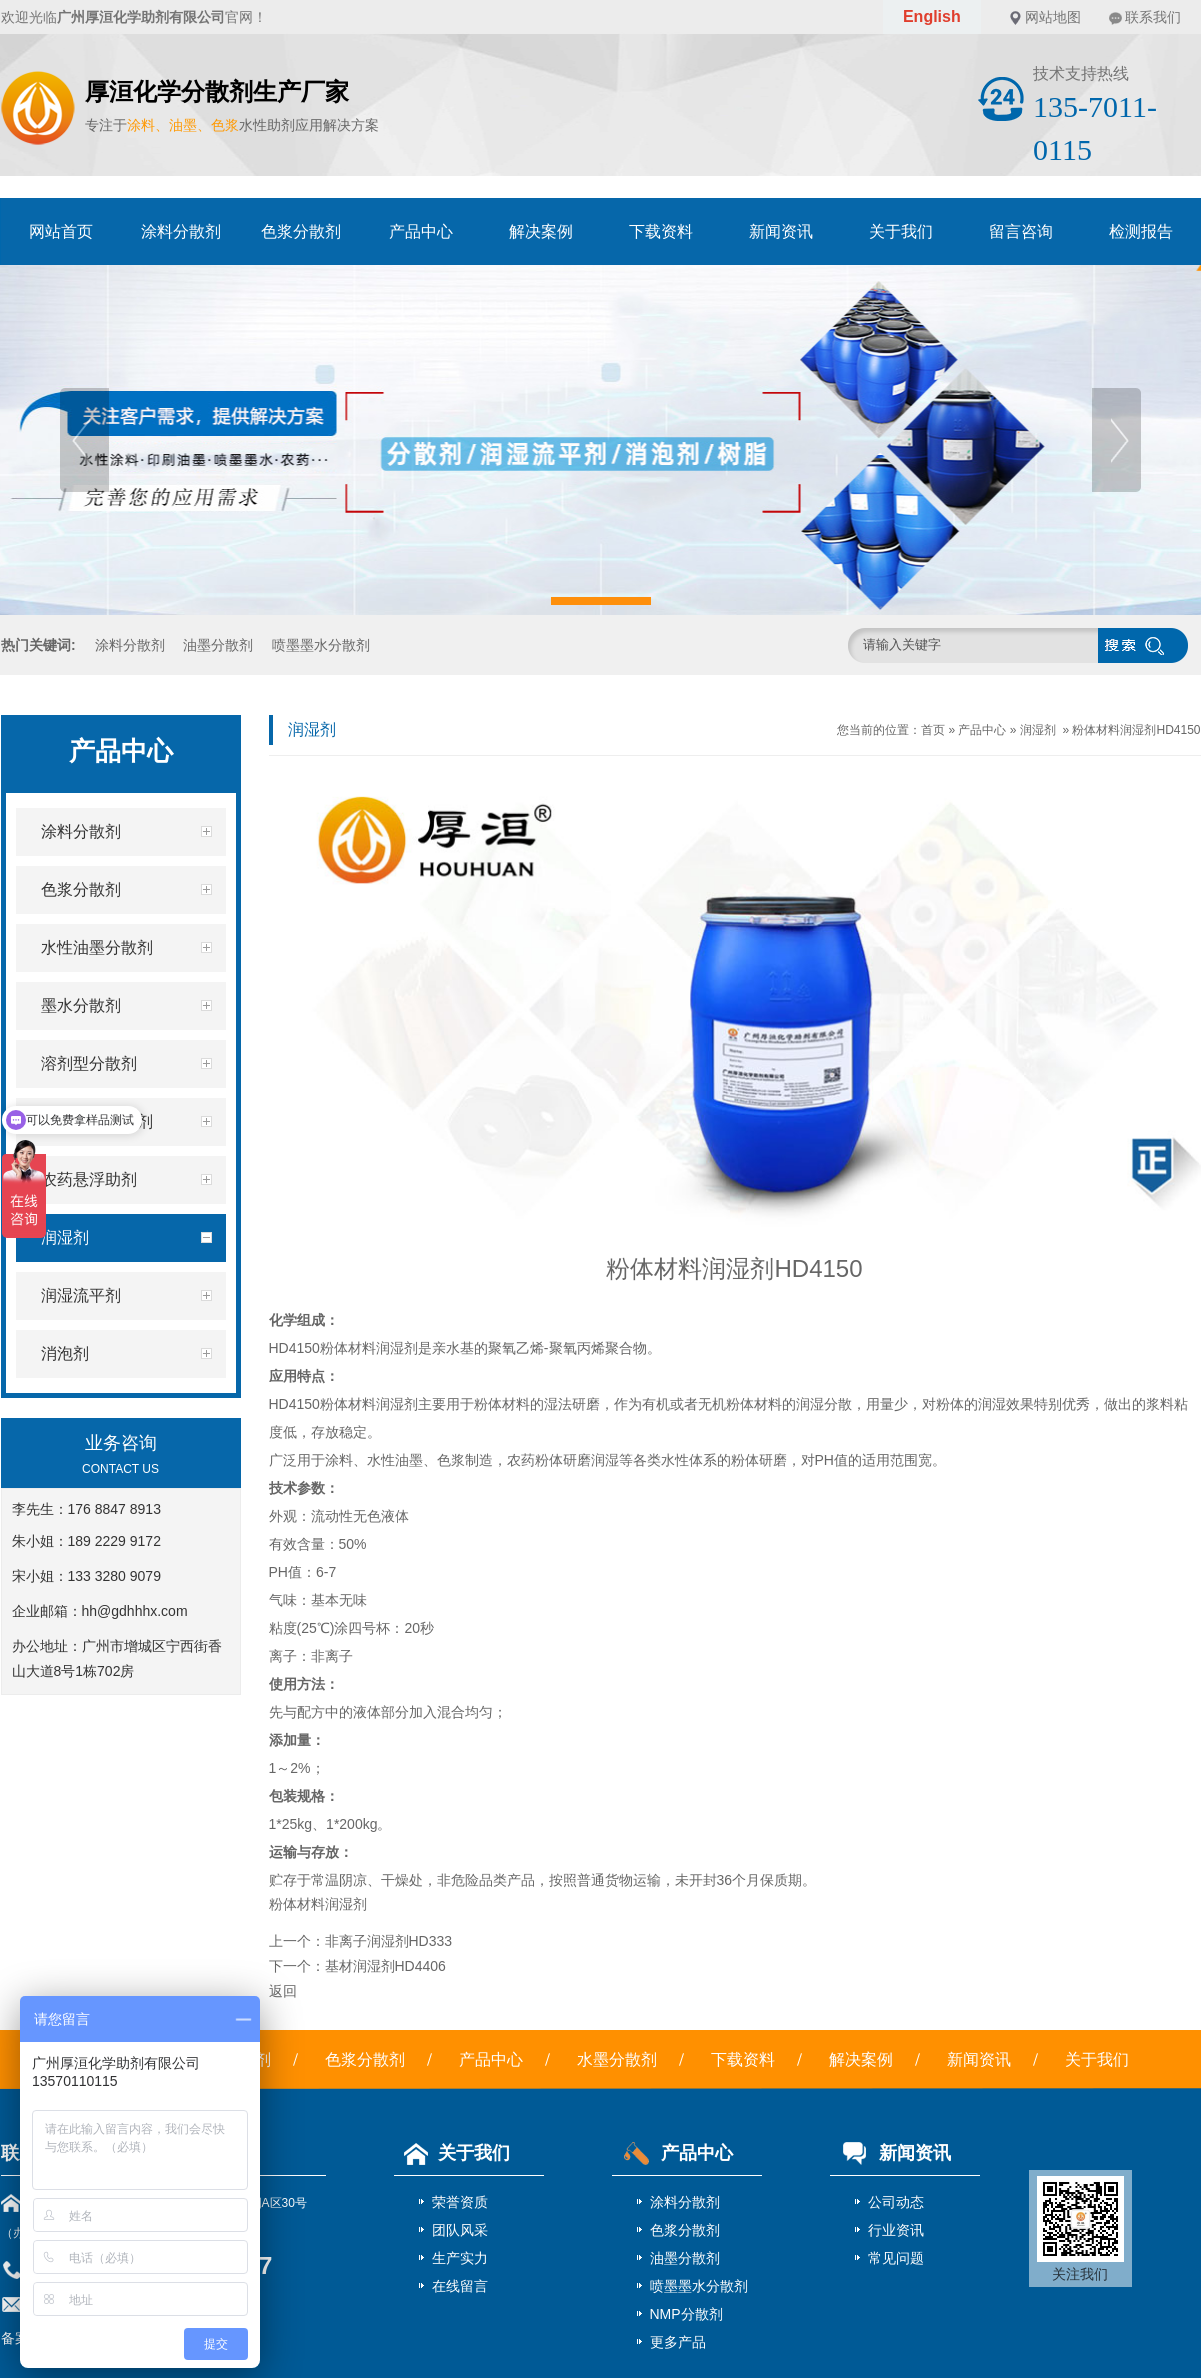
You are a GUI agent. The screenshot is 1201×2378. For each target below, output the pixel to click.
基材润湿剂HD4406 (385, 1966)
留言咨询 (1021, 231)
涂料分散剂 (181, 231)
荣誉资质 (460, 2202)
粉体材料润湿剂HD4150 (1136, 730)
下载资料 (661, 231)
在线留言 (460, 2286)
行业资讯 (896, 2230)
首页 (933, 730)
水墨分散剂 (617, 2059)
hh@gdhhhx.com (135, 1611)
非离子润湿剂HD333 (389, 1941)
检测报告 (1141, 231)
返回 (283, 1991)
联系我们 (1153, 17)
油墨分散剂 (218, 645)
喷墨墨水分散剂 (321, 645)
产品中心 (421, 231)
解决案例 (541, 231)
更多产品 (678, 2342)
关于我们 (901, 231)
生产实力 (460, 2258)
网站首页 (61, 231)
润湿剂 (1038, 730)
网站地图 (1053, 17)
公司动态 (896, 2202)
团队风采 (460, 2230)
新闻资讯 (781, 231)
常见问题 (896, 2258)
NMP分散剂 (686, 2314)
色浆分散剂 (301, 231)
